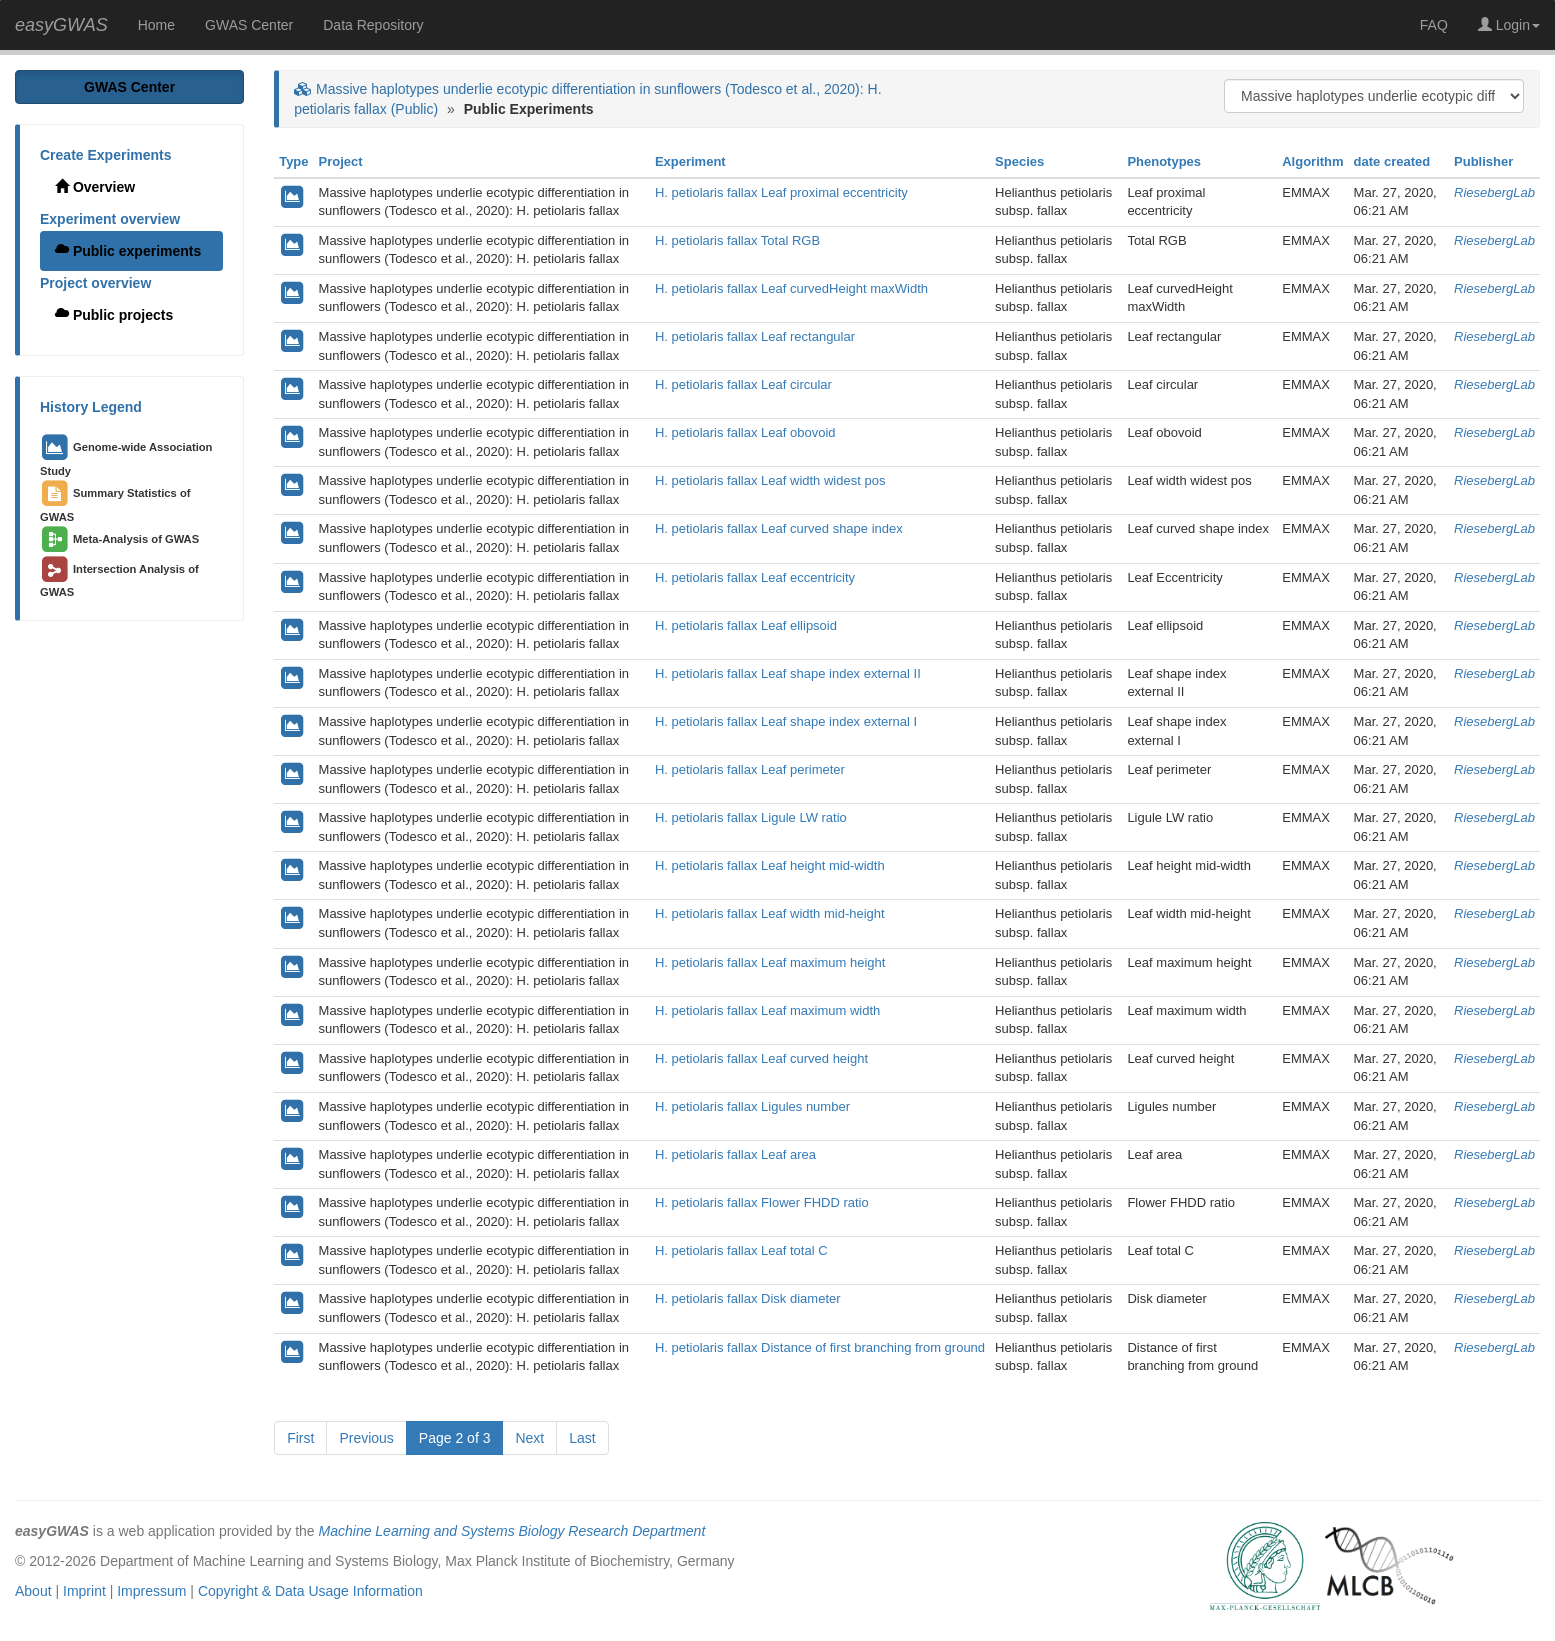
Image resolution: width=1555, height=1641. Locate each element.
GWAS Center (249, 25)
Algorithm (1312, 161)
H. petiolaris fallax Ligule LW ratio (751, 817)
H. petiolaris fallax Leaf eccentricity (755, 577)
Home (156, 25)
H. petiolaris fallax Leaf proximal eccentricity (781, 192)
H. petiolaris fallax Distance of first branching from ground (820, 1347)
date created (1392, 161)
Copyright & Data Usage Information (310, 1591)
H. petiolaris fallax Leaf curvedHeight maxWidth (791, 288)
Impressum (151, 1591)
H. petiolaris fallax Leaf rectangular (755, 336)
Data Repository (373, 25)
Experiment (690, 161)
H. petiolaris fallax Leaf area (735, 1154)
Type (293, 161)
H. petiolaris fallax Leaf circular (743, 384)
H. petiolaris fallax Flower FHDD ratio (762, 1202)
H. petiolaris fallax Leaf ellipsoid (746, 625)
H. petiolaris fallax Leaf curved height (761, 1058)
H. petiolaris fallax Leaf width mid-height (770, 913)
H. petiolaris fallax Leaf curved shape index (779, 528)
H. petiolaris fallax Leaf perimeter (750, 769)
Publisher (1483, 161)
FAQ (1434, 25)
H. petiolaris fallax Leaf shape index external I (786, 721)
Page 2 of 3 (455, 1438)
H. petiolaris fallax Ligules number (752, 1106)
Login (1509, 25)
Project (341, 161)
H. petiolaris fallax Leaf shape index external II (788, 673)
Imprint (84, 1591)
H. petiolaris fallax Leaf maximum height (770, 962)
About (33, 1591)
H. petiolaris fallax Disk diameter (748, 1298)
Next (529, 1438)
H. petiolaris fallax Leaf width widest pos (770, 480)
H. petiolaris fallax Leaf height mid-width (770, 865)
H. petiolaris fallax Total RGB (737, 240)
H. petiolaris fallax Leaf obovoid (745, 432)
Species (1019, 161)
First (300, 1438)
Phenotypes (1164, 161)
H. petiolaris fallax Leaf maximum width (767, 1010)
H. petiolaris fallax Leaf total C (741, 1250)
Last (582, 1438)
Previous (366, 1438)
